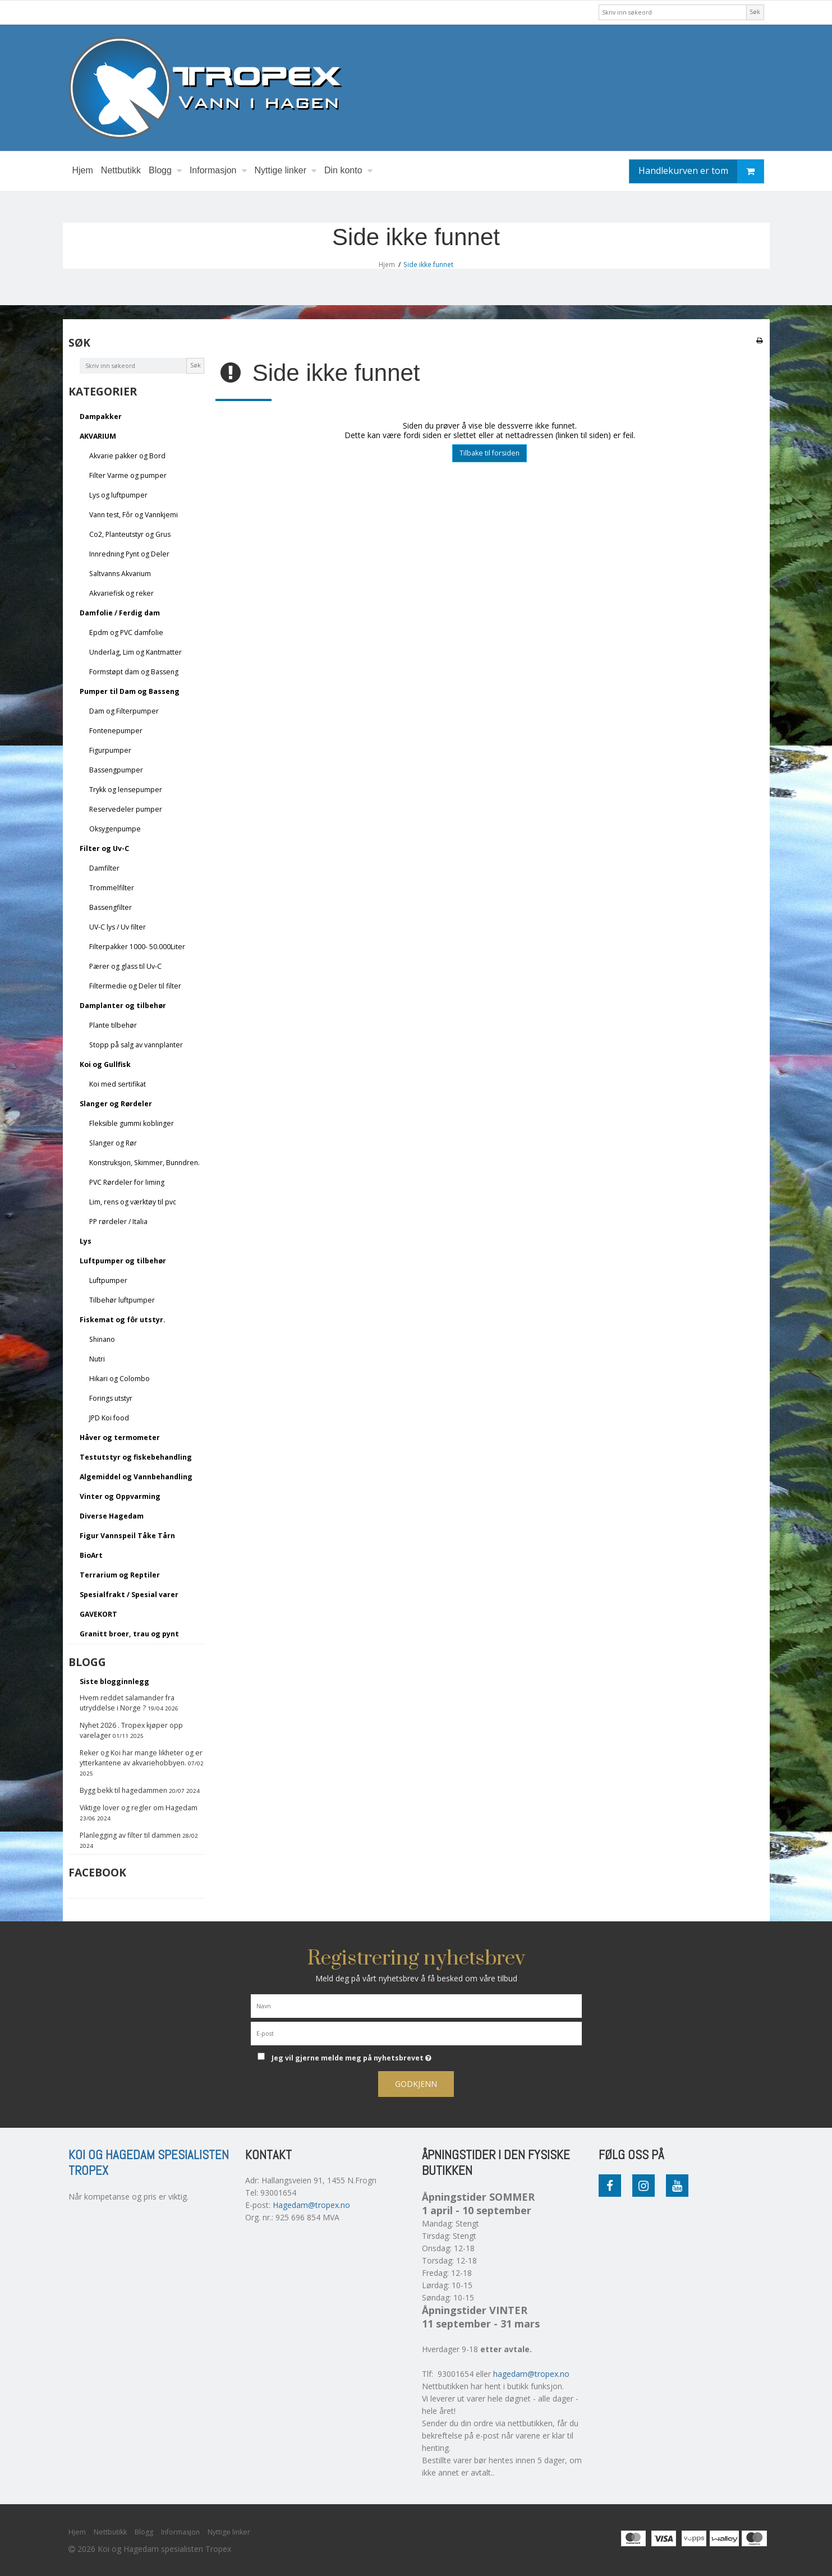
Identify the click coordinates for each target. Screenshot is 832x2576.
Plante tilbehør (113, 1025)
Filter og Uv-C (104, 848)
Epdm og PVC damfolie (126, 632)
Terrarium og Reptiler (120, 1575)
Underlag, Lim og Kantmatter (135, 652)
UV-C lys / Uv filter (117, 927)
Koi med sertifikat (117, 1084)
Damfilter (104, 868)
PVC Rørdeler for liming (126, 1182)
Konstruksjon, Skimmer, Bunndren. (144, 1162)
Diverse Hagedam (112, 1516)
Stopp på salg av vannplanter (136, 1045)
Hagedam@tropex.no (311, 2205)
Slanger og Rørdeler (116, 1103)
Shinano (102, 1339)
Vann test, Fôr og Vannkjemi (133, 514)
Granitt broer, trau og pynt (129, 1634)
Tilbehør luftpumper (122, 1300)
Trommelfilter (111, 888)
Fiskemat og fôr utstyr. (123, 1319)
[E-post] (416, 2032)
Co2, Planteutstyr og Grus (130, 534)
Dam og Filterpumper (124, 711)
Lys (85, 1241)
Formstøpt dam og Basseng (133, 672)
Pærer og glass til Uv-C (125, 966)
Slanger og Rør (113, 1143)
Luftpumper (108, 1280)
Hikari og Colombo (119, 1378)
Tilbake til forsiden (489, 453)
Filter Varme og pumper (128, 475)
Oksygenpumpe (115, 829)
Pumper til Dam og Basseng (130, 691)
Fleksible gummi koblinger (131, 1123)
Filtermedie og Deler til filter (135, 986)
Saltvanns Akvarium (120, 573)
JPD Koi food (109, 1418)
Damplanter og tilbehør (123, 1005)
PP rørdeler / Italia (118, 1221)
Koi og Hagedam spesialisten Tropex (148, 2163)
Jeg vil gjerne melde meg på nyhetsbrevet (392, 2056)
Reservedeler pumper (125, 809)
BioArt (91, 1555)
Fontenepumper (116, 730)
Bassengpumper (116, 770)
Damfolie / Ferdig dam (120, 613)
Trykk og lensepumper (125, 789)
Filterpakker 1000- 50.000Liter (137, 946)
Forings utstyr (110, 1398)
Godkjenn (416, 2083)
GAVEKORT (98, 1614)
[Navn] (416, 2005)
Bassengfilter (110, 907)
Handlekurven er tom (701, 171)
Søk (755, 12)
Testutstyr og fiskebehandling (136, 1457)
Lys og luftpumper (118, 495)
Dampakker (101, 416)
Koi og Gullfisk (105, 1064)
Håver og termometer (120, 1437)
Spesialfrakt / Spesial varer (129, 1594)
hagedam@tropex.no (531, 2373)
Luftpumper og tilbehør (123, 1261)
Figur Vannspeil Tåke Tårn (127, 1535)
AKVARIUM (98, 436)
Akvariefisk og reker (121, 593)
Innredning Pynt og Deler (129, 554)
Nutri (97, 1359)
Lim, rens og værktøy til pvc (132, 1202)
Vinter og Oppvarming (120, 1496)
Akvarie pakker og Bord (127, 456)
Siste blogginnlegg (114, 1681)
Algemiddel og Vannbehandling (136, 1477)
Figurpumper (110, 750)
